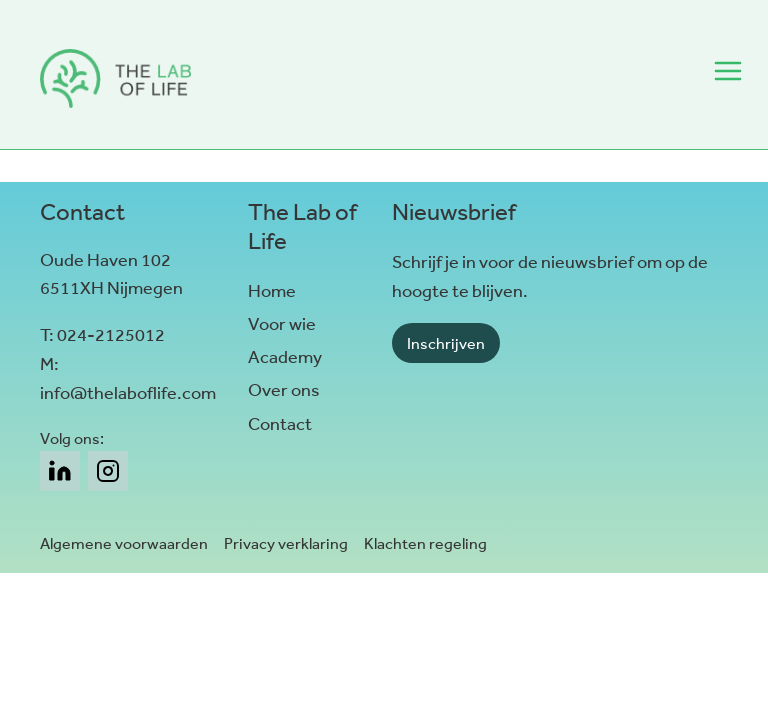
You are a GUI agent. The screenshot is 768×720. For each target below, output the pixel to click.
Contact (280, 424)
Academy (285, 357)
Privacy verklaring (286, 543)
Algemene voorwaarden (124, 543)
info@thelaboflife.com (128, 393)
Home (272, 291)
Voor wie (282, 324)
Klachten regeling (425, 543)
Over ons (284, 390)
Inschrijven (446, 343)
